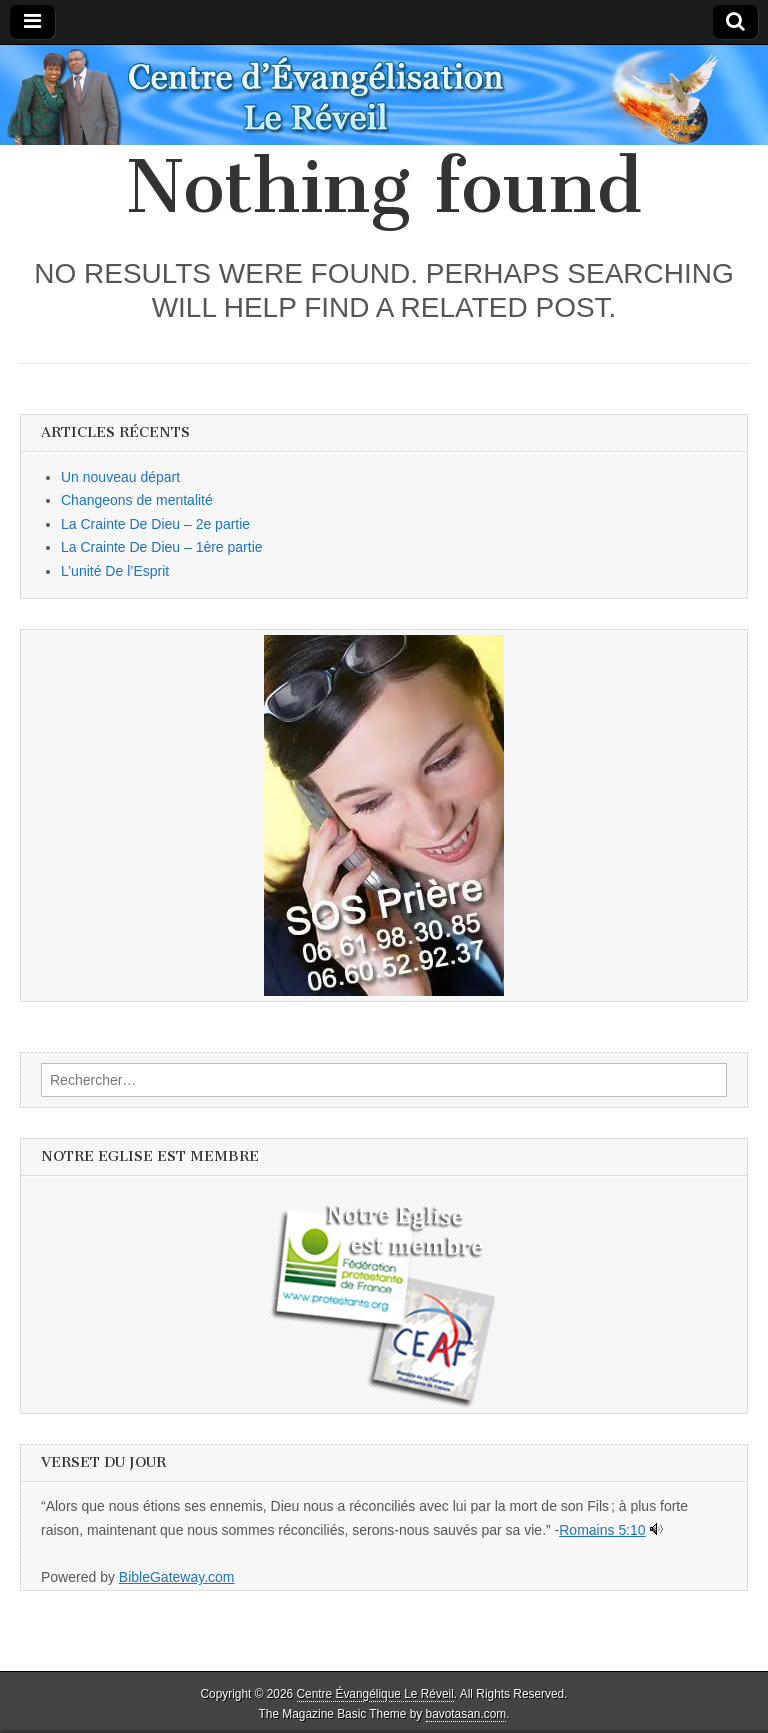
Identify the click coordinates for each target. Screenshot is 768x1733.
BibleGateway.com (177, 1577)
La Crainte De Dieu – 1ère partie (162, 547)
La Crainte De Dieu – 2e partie (155, 524)
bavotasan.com (466, 1714)
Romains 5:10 (602, 1530)
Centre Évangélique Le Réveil (375, 1694)
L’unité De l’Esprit (115, 571)
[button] (384, 815)
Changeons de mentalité (137, 500)
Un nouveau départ (120, 477)
